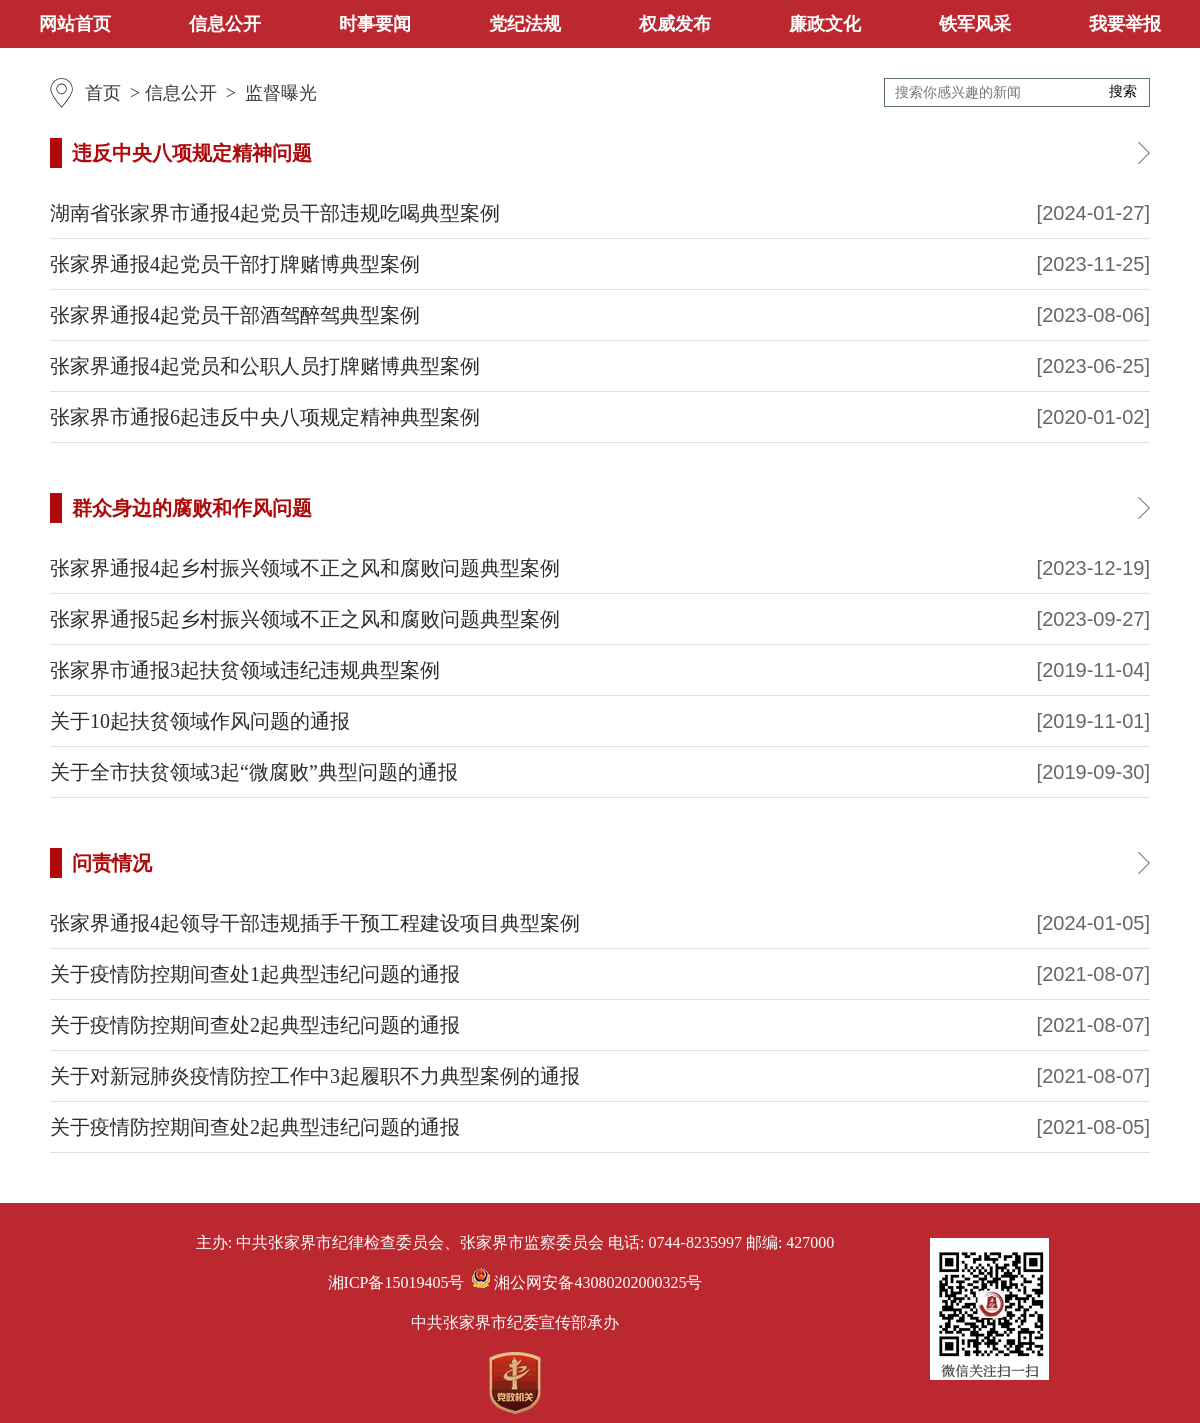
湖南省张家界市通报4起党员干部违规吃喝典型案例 (275, 213)
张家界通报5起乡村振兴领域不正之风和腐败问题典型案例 (305, 619)
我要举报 (1125, 24)
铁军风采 (975, 24)
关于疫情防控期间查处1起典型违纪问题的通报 (255, 974)
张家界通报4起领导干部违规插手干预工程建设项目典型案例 (315, 923)
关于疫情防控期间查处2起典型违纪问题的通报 (255, 1025)
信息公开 (225, 24)
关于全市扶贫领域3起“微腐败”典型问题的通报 (254, 772)
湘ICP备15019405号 (396, 1282)
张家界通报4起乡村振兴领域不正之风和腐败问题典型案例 (305, 568)
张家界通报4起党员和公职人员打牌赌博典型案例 (265, 366)
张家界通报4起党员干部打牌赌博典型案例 (235, 264)
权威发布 (675, 24)
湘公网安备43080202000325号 (587, 1282)
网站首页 (75, 24)
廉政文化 (825, 24)
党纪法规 (525, 24)
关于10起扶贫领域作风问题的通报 (200, 721)
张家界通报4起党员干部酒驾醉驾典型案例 (235, 315)
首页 (103, 93)
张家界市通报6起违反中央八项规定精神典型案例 (265, 417)
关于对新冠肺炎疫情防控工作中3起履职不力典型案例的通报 (315, 1076)
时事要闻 (375, 24)
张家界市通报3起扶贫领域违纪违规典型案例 (245, 670)
